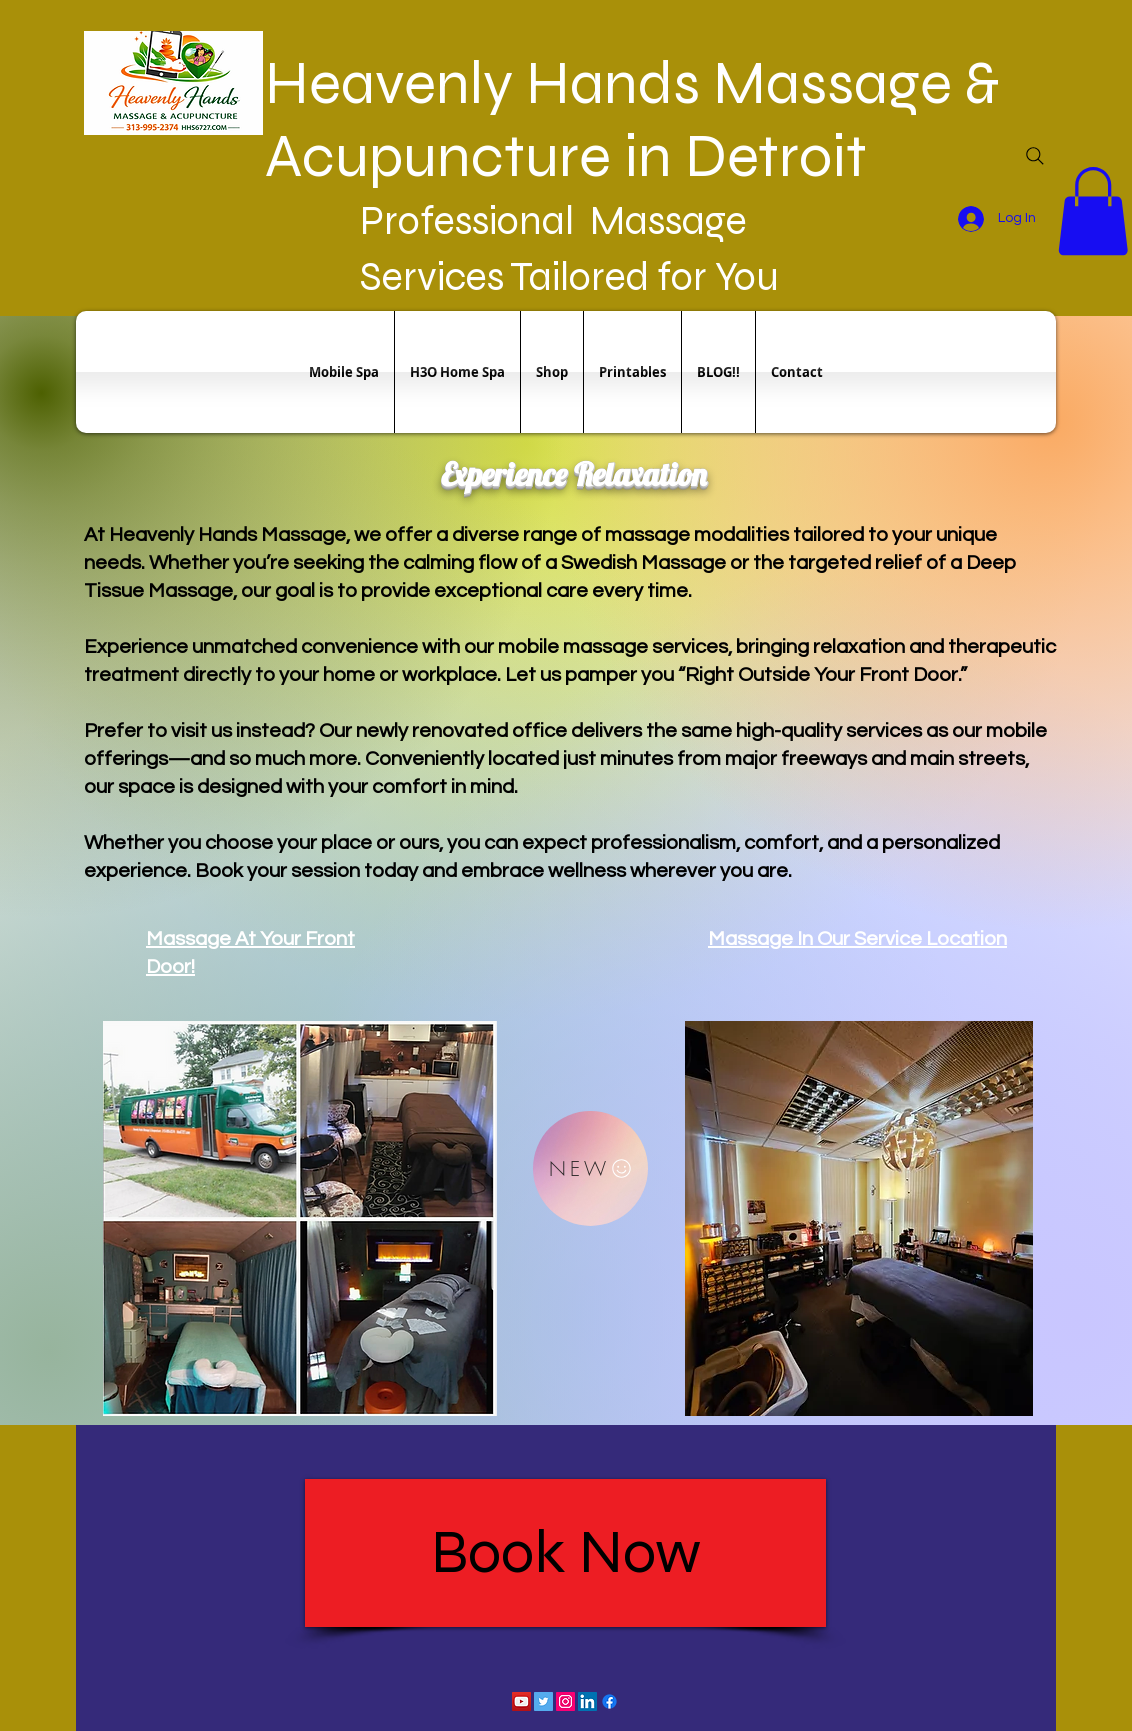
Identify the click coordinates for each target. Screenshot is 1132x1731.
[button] (1093, 211)
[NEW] (590, 1168)
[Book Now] (565, 1553)
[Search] (1035, 156)
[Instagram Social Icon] (565, 1701)
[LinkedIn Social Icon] (587, 1701)
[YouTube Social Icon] (521, 1701)
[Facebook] (609, 1701)
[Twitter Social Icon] (543, 1701)
